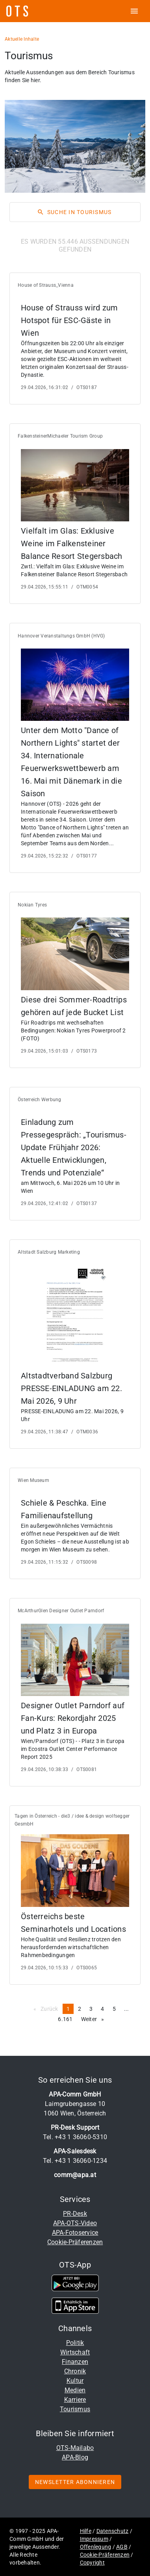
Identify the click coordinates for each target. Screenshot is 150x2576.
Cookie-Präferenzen (75, 2242)
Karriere (75, 2399)
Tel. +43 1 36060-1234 (75, 2160)
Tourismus (75, 2409)
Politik (75, 2343)
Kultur (75, 2380)
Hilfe (85, 2531)
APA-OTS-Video (75, 2223)
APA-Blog (75, 2457)
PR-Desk (75, 2213)
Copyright (92, 2562)
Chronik (75, 2371)
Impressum (94, 2539)
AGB (122, 2547)
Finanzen (75, 2361)
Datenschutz (112, 2531)
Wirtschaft (75, 2352)
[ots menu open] (134, 11)
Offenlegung (95, 2547)
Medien (75, 2390)
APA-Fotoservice (75, 2232)
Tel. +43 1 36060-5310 (75, 2137)
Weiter (94, 2018)
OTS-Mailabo (75, 2448)
